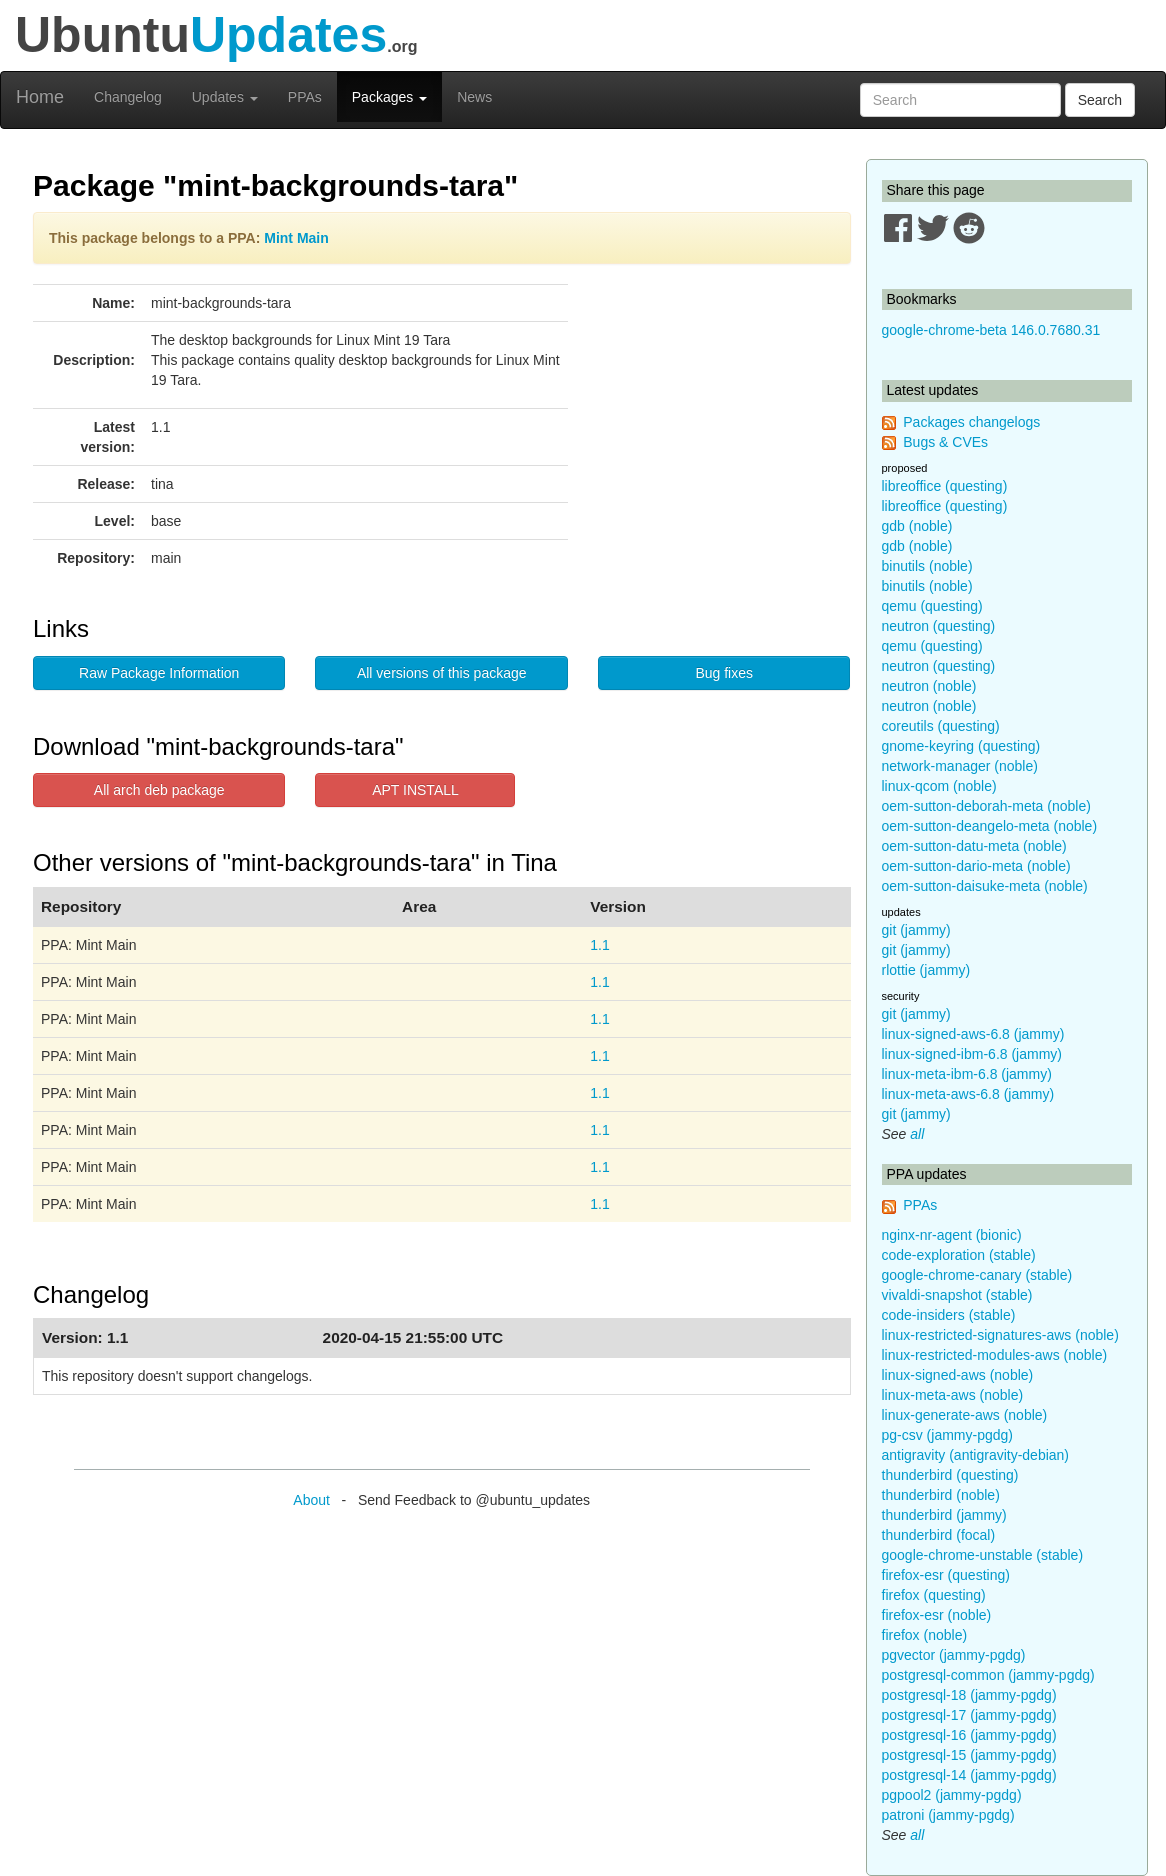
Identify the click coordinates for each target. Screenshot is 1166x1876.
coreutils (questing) (941, 726)
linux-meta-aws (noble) (953, 1395)
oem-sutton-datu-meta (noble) (974, 846)
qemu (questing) (932, 606)
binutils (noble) (927, 566)
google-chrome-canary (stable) (977, 1275)
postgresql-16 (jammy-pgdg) (969, 1735)
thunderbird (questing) (950, 1475)
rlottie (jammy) (926, 970)
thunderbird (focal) (939, 1535)
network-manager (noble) (960, 766)
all (917, 1134)
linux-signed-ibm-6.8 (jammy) (972, 1054)
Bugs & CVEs (945, 442)
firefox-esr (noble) (937, 1615)
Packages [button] (389, 97)
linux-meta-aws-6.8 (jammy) (968, 1094)
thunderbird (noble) (941, 1495)
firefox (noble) (925, 1635)
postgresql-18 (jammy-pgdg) (969, 1695)
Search (1100, 100)
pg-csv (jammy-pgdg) (947, 1435)
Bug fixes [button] (724, 673)
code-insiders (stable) (949, 1315)
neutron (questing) (939, 626)
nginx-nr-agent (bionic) (952, 1235)
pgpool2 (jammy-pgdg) (952, 1795)
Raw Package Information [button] (159, 673)
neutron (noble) (929, 686)
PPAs (305, 97)
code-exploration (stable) (959, 1255)
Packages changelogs (971, 422)
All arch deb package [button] (159, 790)
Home (40, 97)
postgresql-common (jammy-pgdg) (988, 1675)
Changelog (128, 97)
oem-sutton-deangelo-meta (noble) (990, 826)
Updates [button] (225, 97)
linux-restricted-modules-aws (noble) (995, 1355)
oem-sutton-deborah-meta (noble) (986, 806)
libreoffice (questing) (945, 486)
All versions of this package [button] (442, 673)
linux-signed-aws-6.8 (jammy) (973, 1034)
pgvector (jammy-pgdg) (954, 1655)
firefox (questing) (934, 1595)
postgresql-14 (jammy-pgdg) (969, 1775)
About (311, 1500)
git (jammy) (916, 930)
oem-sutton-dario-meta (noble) (976, 866)
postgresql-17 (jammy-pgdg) (969, 1715)
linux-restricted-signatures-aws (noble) (1000, 1335)
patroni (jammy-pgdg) (948, 1815)
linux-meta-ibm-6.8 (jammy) (967, 1074)
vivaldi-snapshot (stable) (957, 1295)
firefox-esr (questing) (946, 1575)
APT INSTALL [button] (415, 790)
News (474, 97)
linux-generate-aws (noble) (965, 1415)
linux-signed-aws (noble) (958, 1375)
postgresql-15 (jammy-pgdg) (969, 1755)
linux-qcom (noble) (939, 786)
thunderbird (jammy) (944, 1515)
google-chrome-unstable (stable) (983, 1555)
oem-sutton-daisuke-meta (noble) (985, 886)
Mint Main (296, 238)
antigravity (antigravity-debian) (976, 1455)
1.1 (599, 945)
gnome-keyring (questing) (961, 746)
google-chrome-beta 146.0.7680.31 (991, 330)
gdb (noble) (917, 526)
